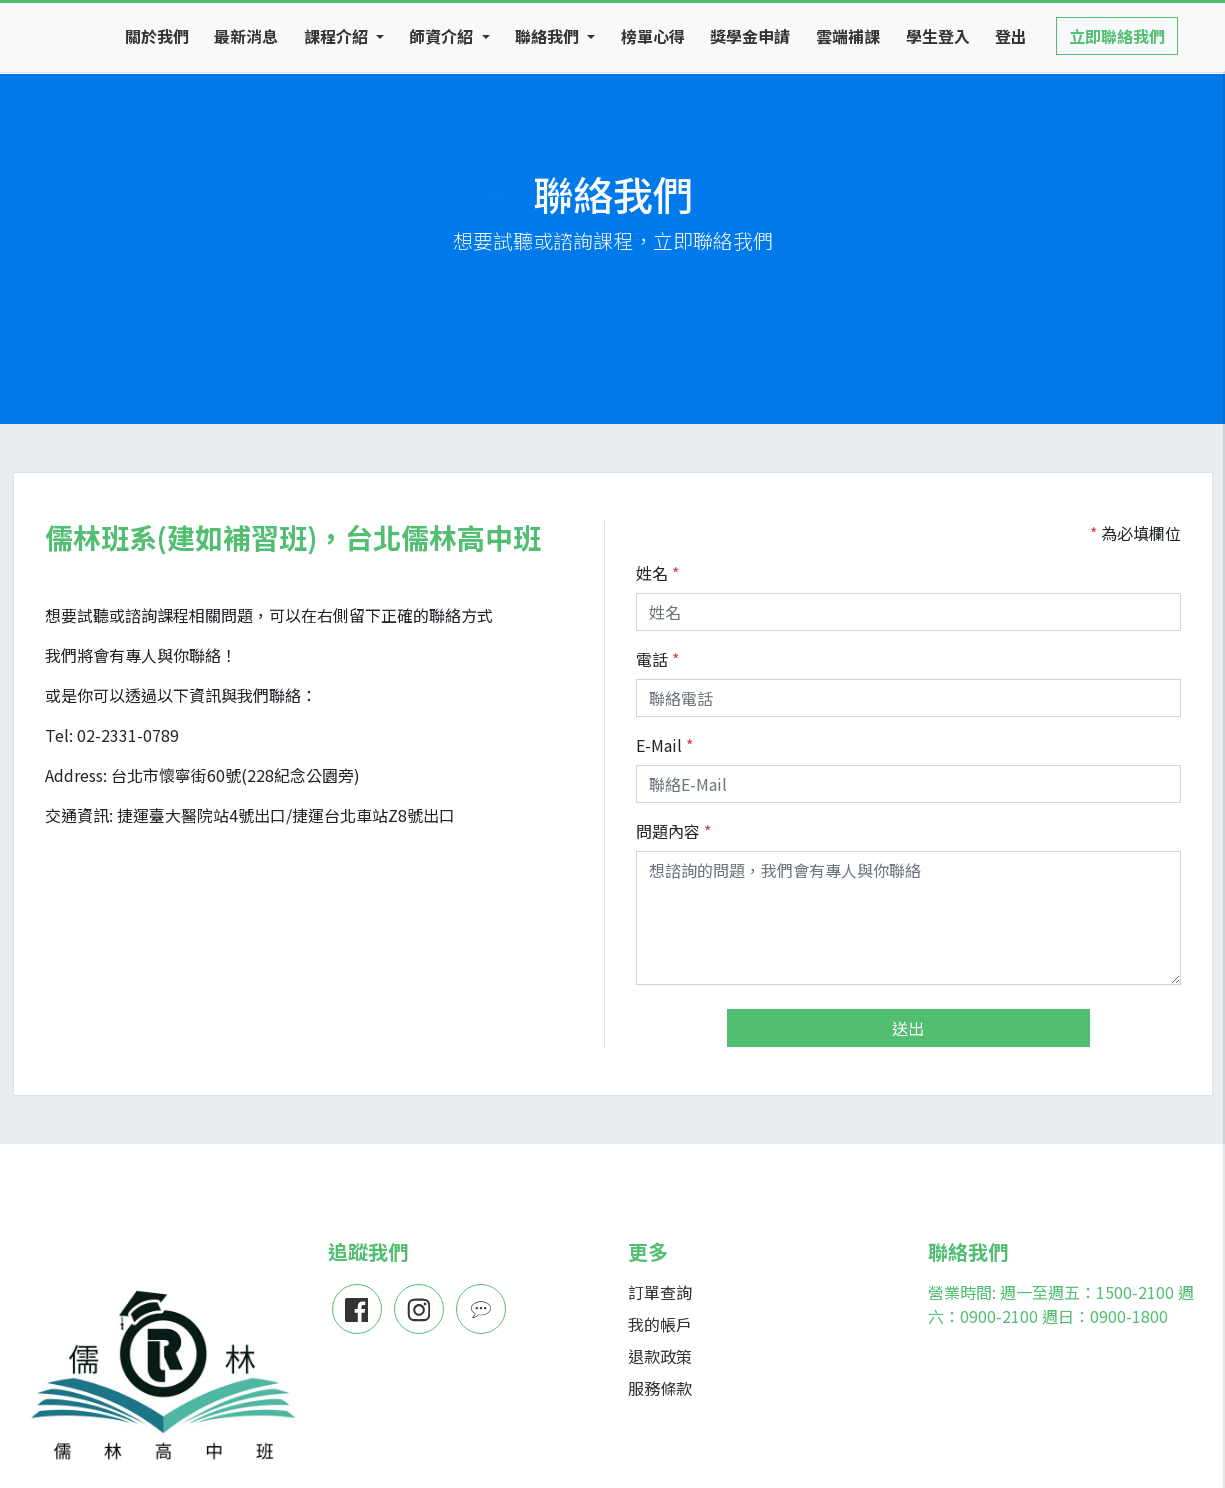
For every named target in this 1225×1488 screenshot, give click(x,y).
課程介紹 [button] (338, 36)
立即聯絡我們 (1117, 36)
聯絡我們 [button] (549, 36)
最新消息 (246, 36)
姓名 (652, 573)
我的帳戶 (660, 1324)
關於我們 (157, 36)
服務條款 (660, 1388)
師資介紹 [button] (443, 36)
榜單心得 (653, 36)
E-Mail (659, 745)
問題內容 (668, 831)
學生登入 (938, 36)
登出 (1011, 36)
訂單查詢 (660, 1292)
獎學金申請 (750, 36)
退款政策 (660, 1356)
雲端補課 (848, 36)
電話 (652, 659)
